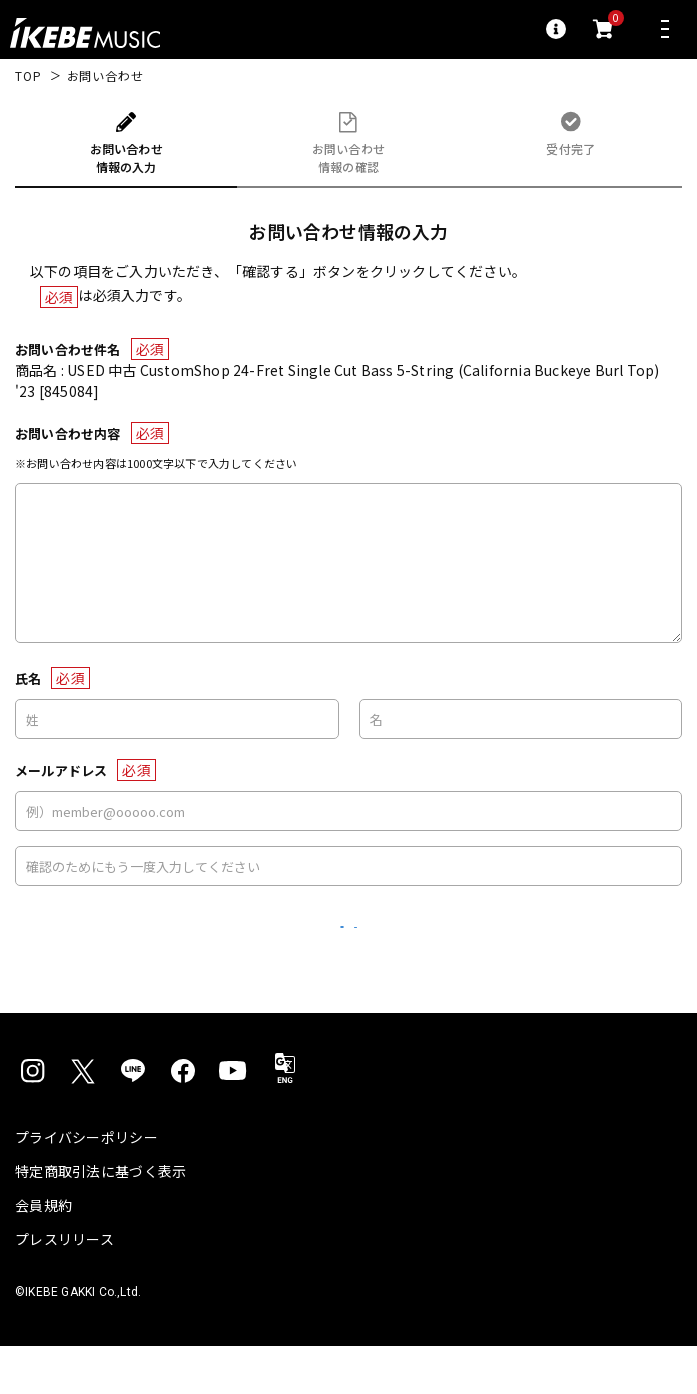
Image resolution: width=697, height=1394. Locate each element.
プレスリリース (64, 1287)
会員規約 (43, 1253)
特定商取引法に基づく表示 (100, 1219)
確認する (437, 950)
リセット (259, 951)
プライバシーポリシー (86, 1185)
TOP (28, 76)
